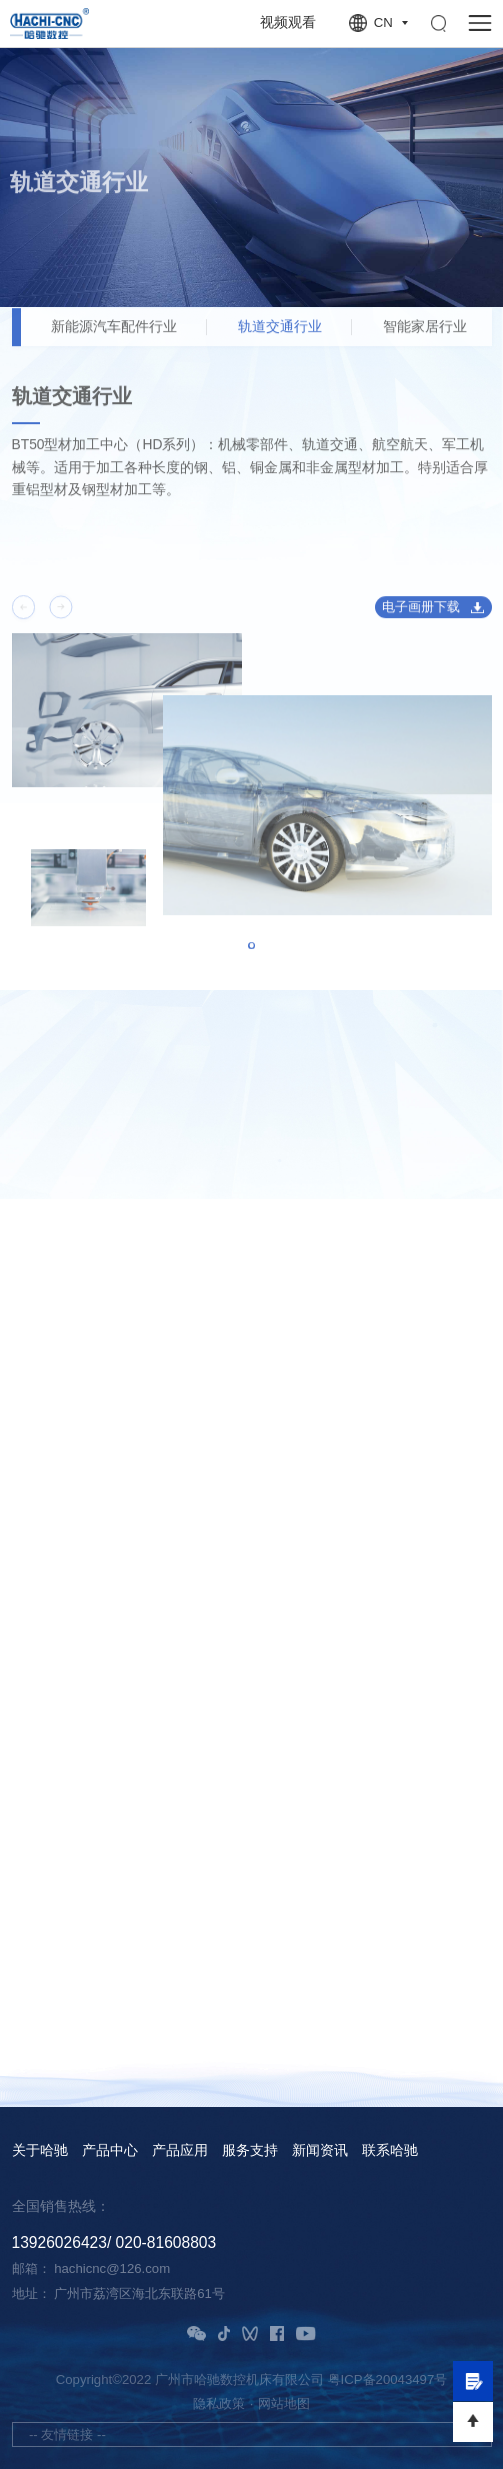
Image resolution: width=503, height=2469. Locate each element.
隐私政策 (219, 2403)
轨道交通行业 (280, 337)
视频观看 (288, 22)
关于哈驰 (40, 2151)
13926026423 (59, 2242)
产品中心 (110, 2151)
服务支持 (250, 2151)
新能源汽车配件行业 (114, 337)
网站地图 (284, 2403)
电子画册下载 (421, 616)
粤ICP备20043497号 (388, 2379)
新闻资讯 (320, 2151)
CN (383, 22)
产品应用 (180, 2151)
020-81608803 (166, 2242)
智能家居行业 (425, 337)
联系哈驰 (390, 2151)
